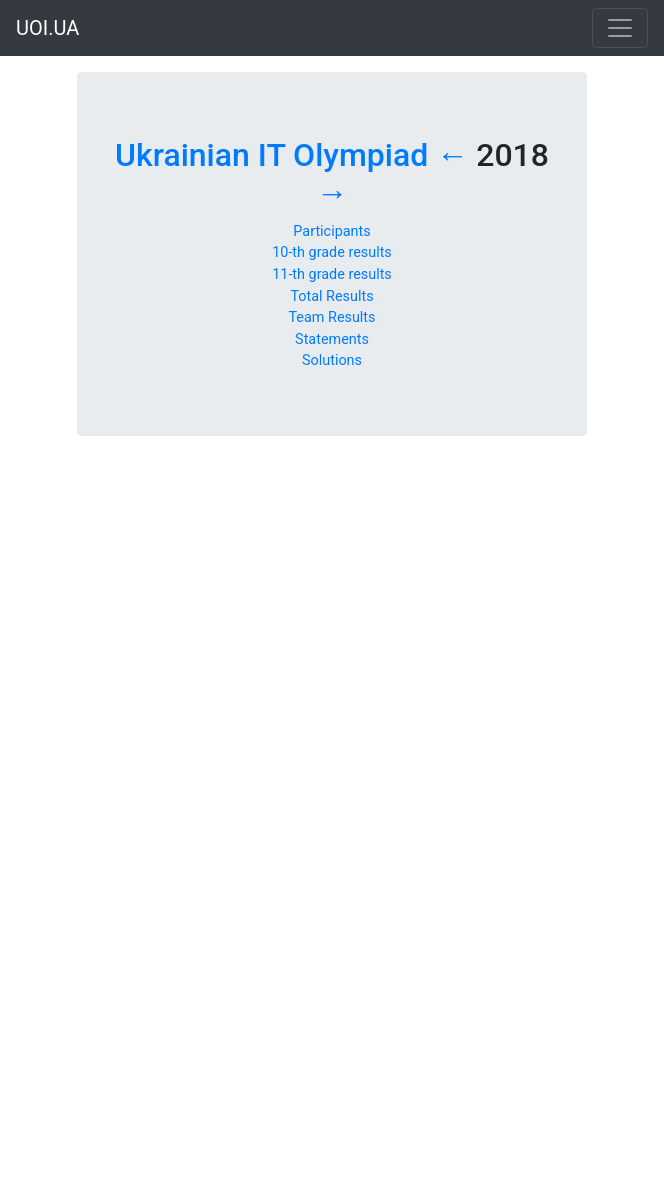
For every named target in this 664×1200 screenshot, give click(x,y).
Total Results (331, 296)
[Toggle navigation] (620, 28)
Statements (332, 339)
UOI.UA (47, 28)
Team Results (331, 317)
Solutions (332, 360)
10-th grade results (332, 252)
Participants (331, 231)
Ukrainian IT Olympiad (271, 155)
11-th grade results (332, 274)
